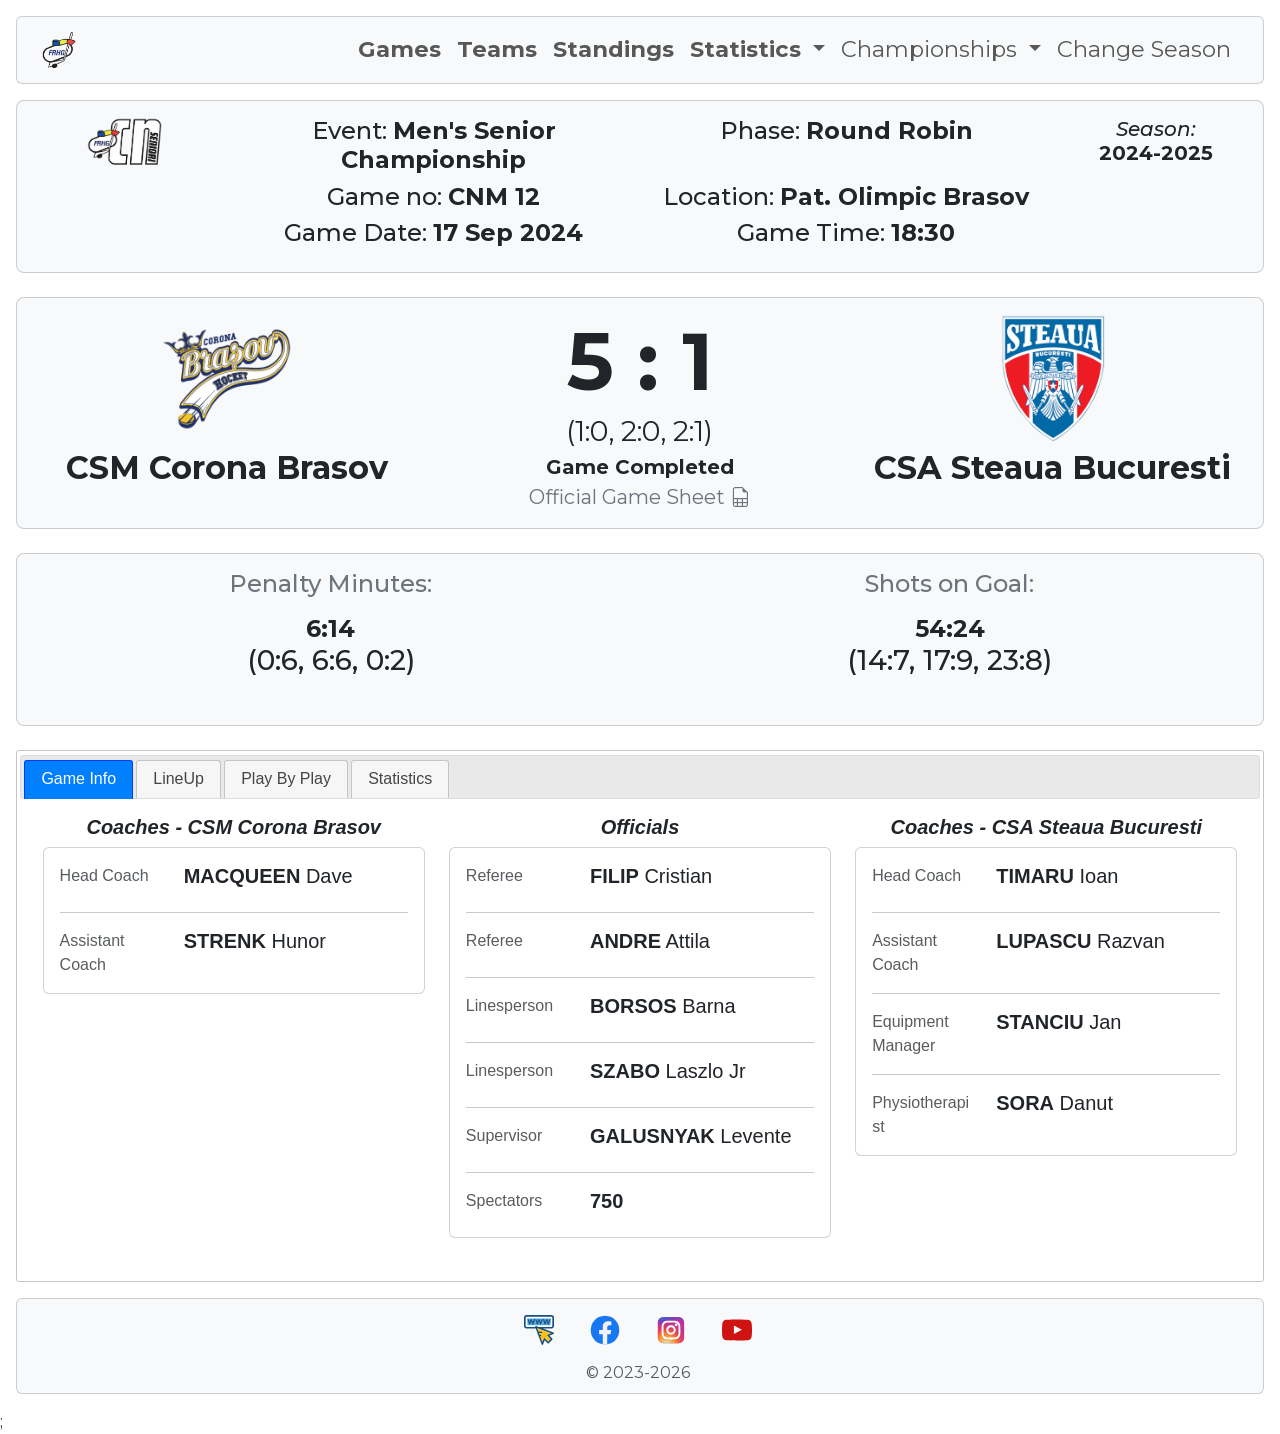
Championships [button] (932, 49)
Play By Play (286, 778)
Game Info (78, 778)
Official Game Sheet (639, 497)
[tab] (78, 779)
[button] (757, 50)
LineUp (178, 778)
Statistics (400, 778)
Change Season (1144, 49)
